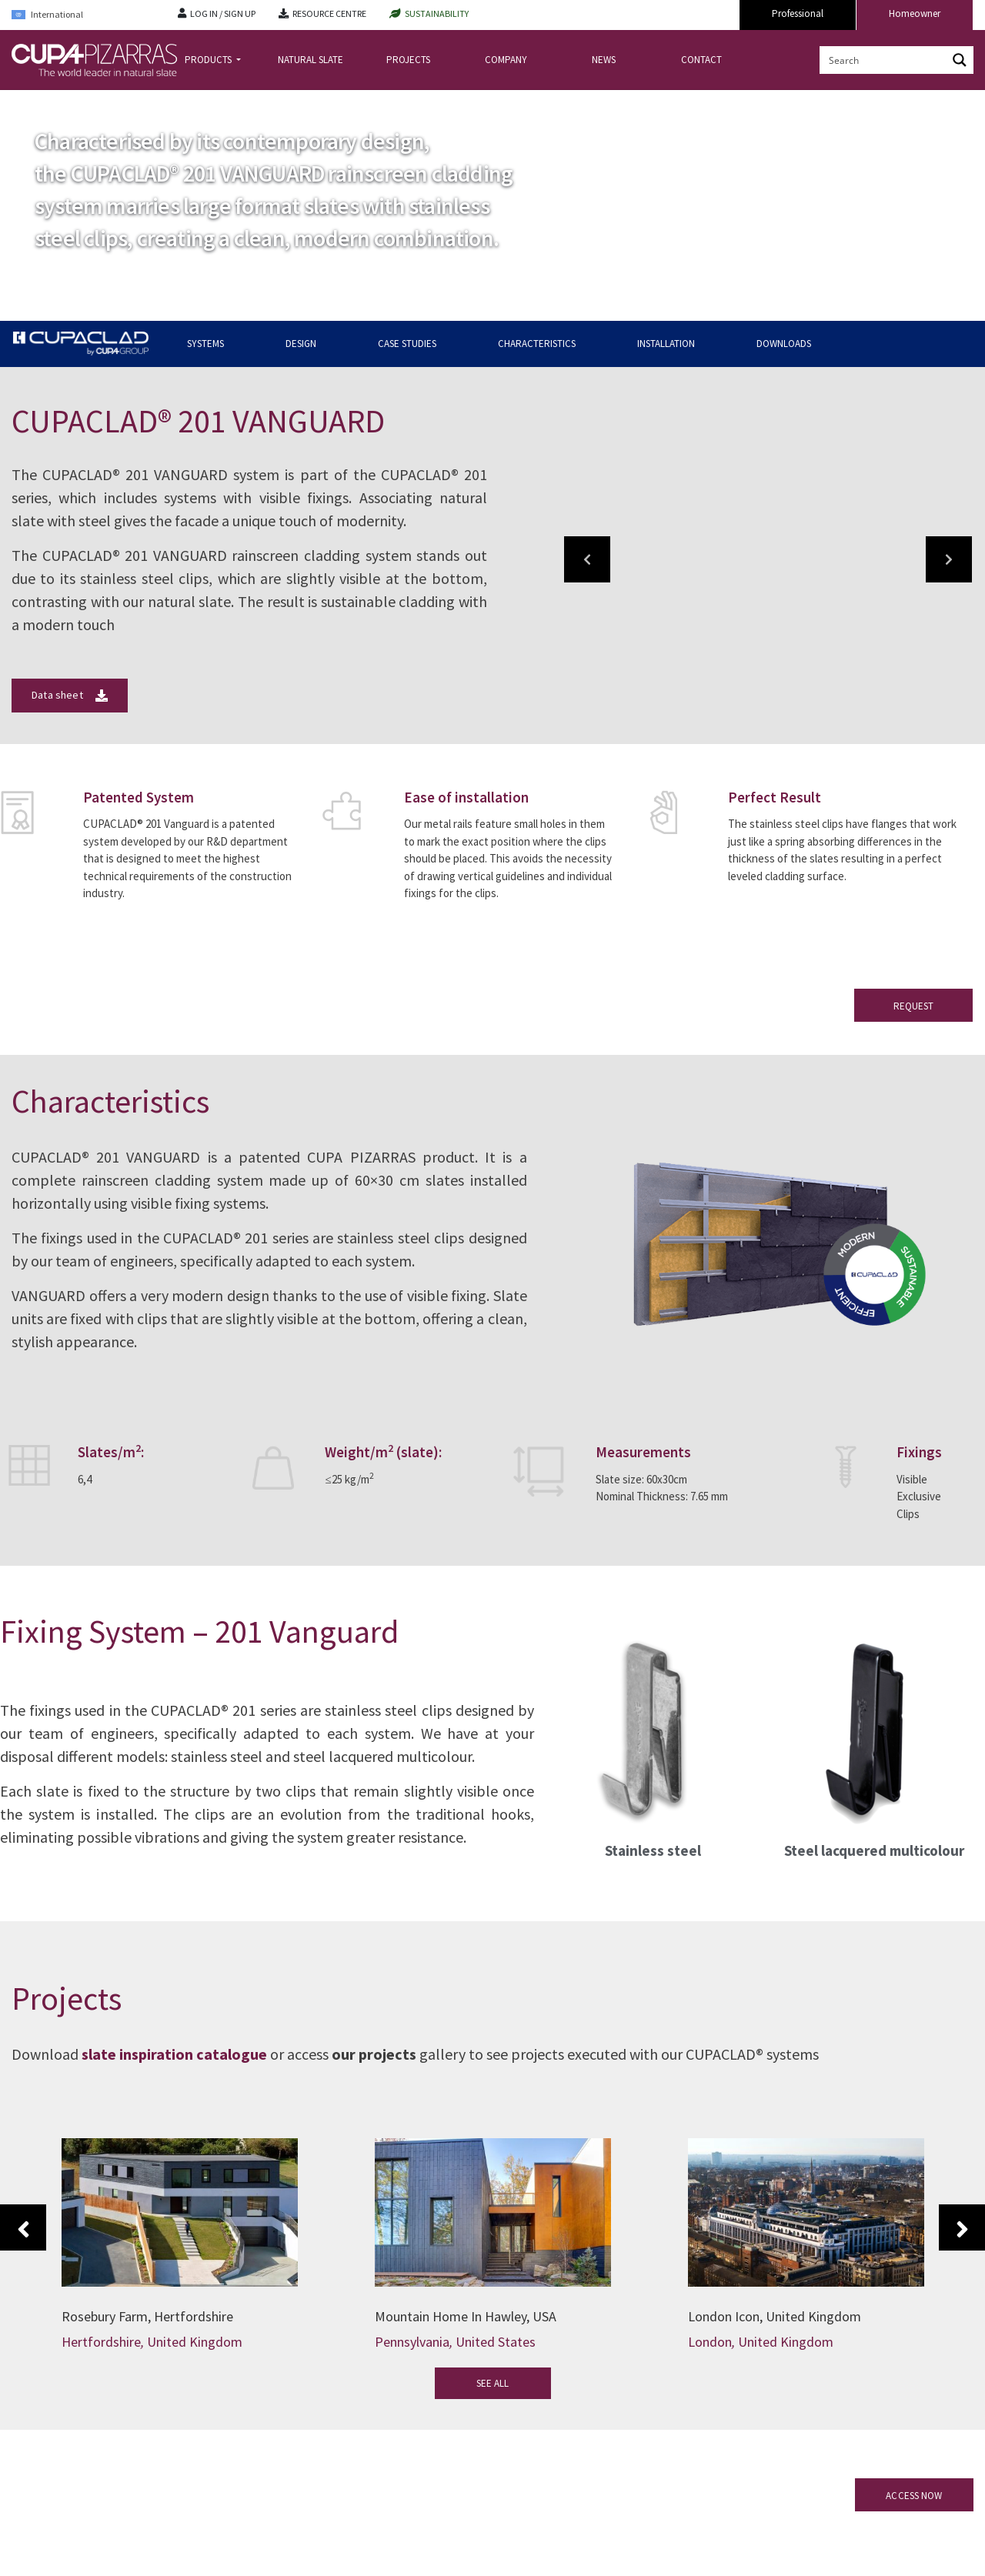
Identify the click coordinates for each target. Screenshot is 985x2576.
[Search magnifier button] (960, 60)
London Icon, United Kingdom (774, 2316)
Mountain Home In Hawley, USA (465, 2316)
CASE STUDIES (407, 343)
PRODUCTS (209, 59)
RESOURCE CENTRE (329, 13)
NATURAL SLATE (310, 59)
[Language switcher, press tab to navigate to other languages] (83, 15)
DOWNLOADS (783, 343)
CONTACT (701, 59)
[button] (587, 559)
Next (962, 2227)
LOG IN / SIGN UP (222, 13)
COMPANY (506, 59)
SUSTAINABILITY (437, 13)
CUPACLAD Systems (149, 102)
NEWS (604, 59)
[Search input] (884, 60)
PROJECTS (408, 59)
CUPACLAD (73, 102)
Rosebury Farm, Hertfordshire (147, 2316)
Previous (23, 2227)
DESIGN (300, 343)
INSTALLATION (666, 343)
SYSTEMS (205, 343)
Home (24, 102)
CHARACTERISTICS (537, 343)
